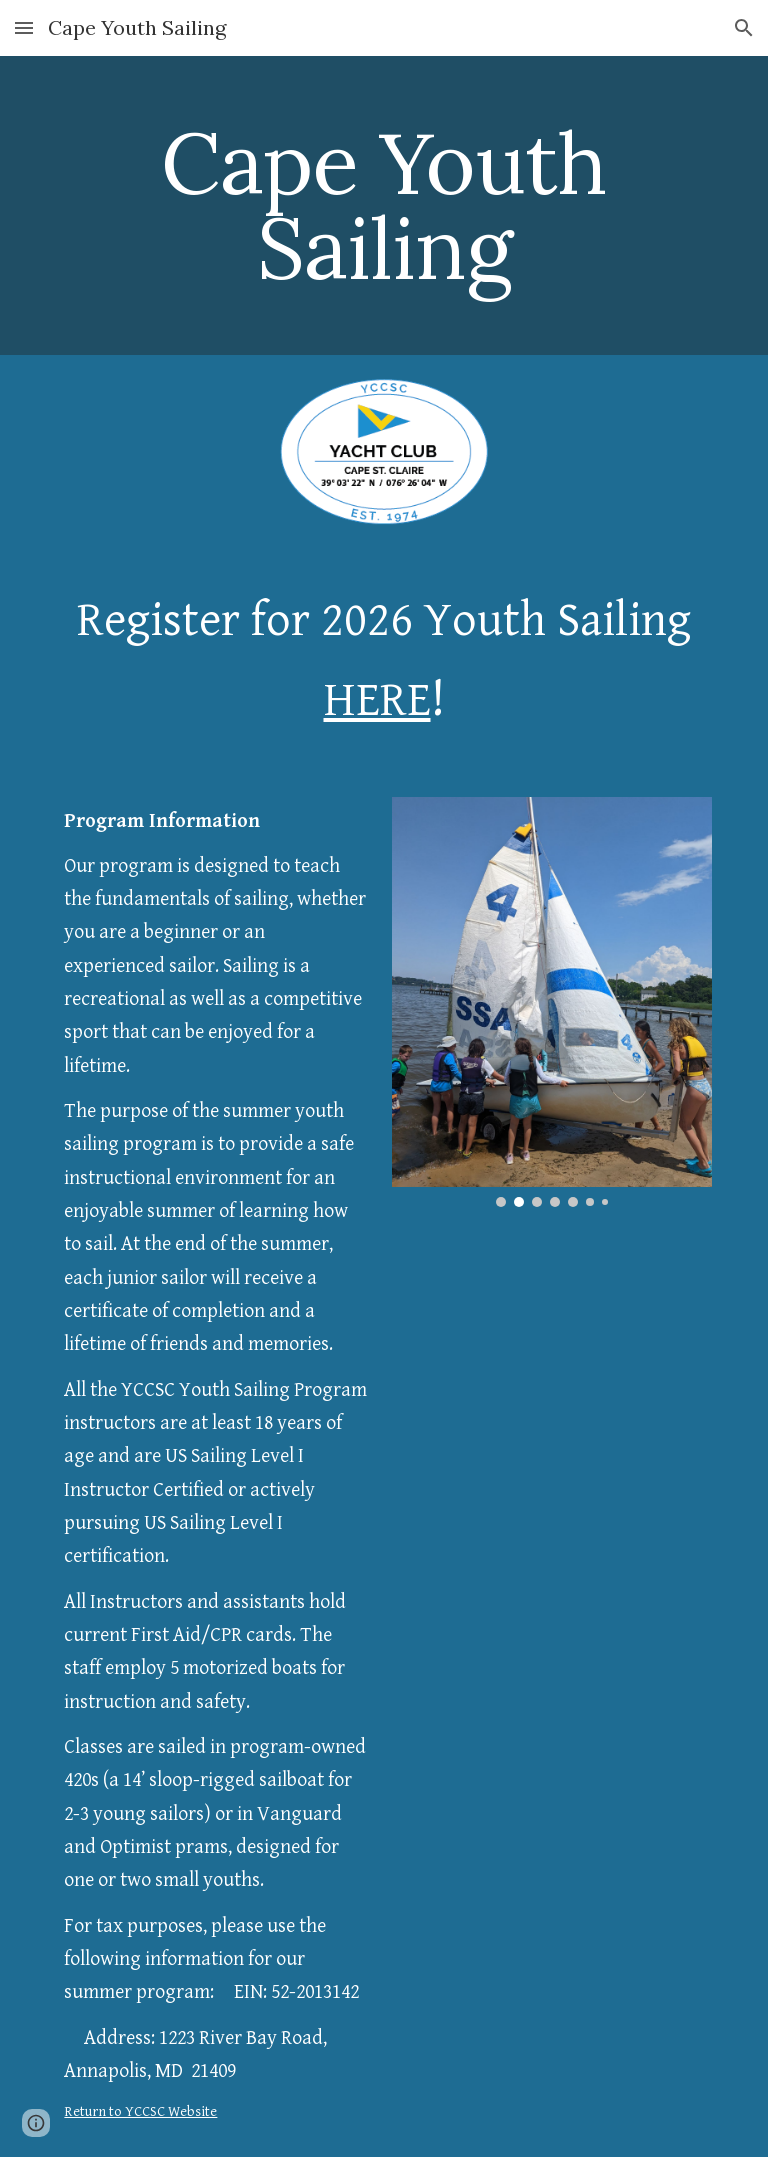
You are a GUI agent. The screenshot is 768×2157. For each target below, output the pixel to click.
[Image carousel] (551, 1002)
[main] (383, 205)
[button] (24, 27)
